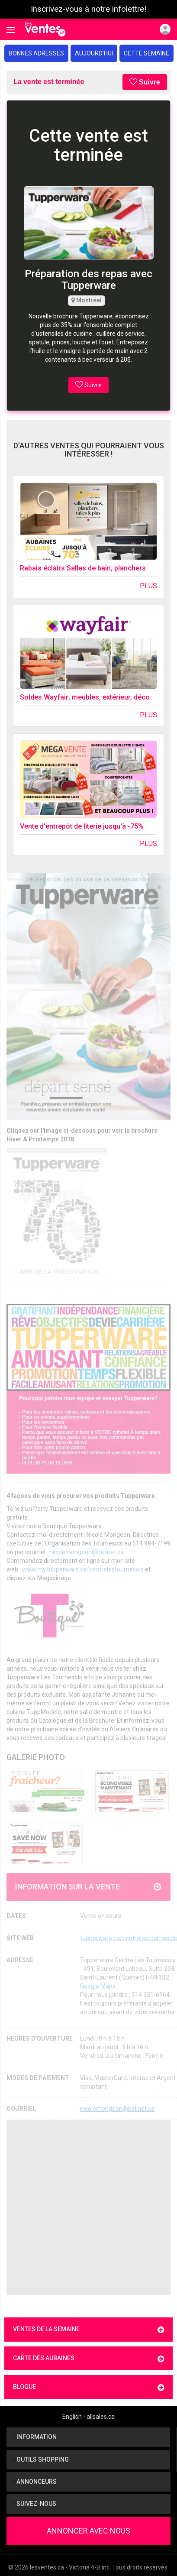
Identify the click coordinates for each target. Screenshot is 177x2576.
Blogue (88, 2387)
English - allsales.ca (88, 2416)
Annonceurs (35, 2481)
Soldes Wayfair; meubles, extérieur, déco (85, 697)
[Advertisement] (81, 2207)
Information (35, 2436)
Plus (148, 586)
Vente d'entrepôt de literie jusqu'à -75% (82, 826)
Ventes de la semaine (88, 2330)
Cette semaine (146, 53)
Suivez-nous (34, 2503)
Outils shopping (41, 2459)
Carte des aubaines (88, 2359)
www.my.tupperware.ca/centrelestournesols (83, 1569)
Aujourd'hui (94, 53)
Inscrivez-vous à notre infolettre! (88, 9)
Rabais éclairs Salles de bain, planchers (83, 568)
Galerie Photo (35, 1757)
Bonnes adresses (36, 53)
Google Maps (98, 1986)
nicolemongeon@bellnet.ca (86, 1552)
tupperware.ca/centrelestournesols (128, 1937)
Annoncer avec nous (88, 2530)
